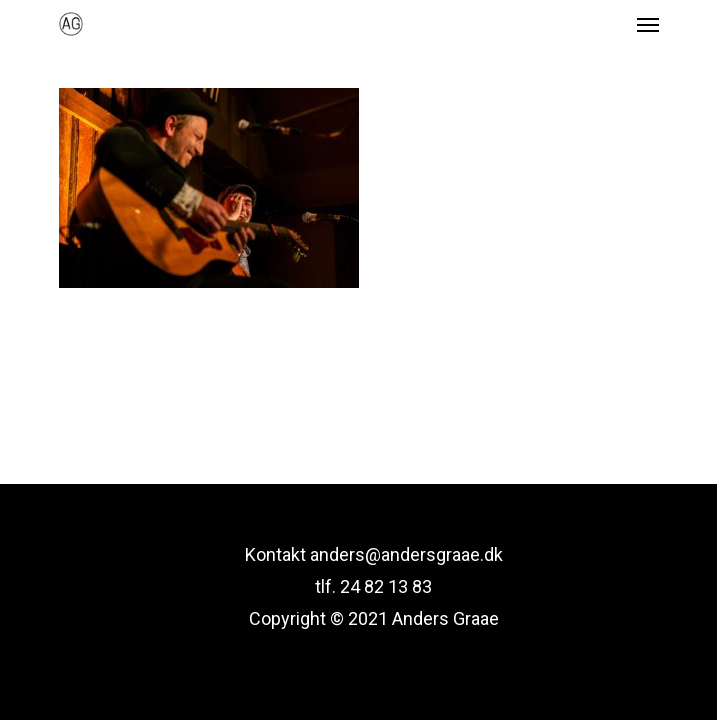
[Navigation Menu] (648, 24)
